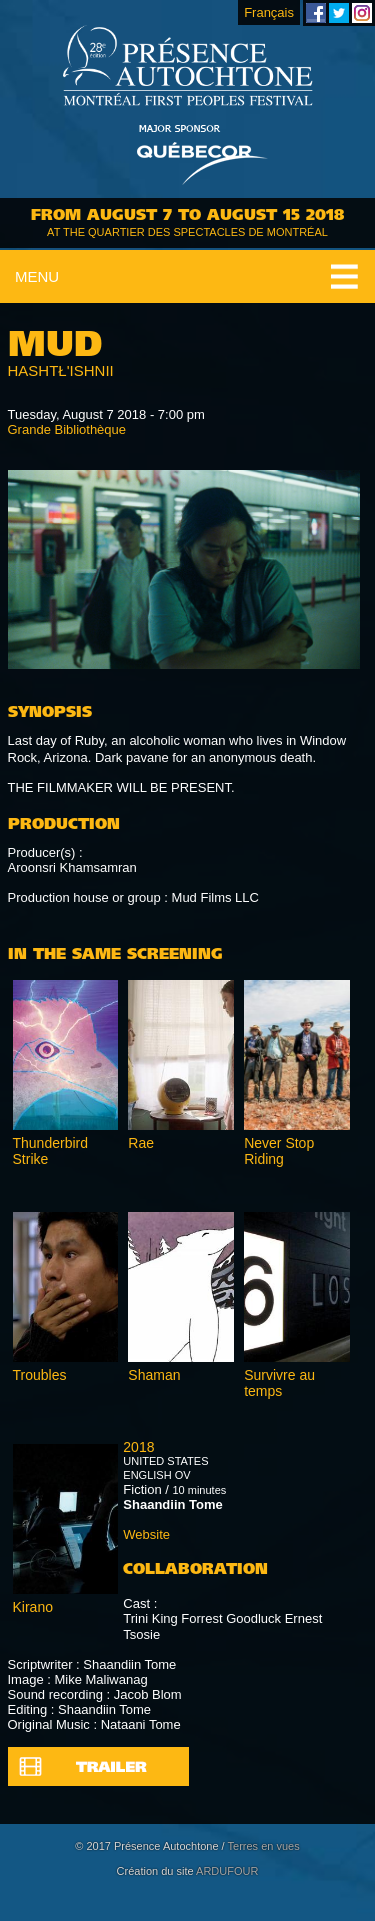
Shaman (154, 1375)
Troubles (40, 1375)
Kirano (33, 1607)
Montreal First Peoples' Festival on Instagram (362, 13)
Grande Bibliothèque (67, 429)
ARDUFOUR (227, 1871)
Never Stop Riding (279, 1151)
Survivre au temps (279, 1383)
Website (146, 1534)
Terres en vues (264, 1846)
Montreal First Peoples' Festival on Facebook (316, 13)
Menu (37, 276)
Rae (141, 1143)
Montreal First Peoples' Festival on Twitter (339, 13)
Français (269, 12)
